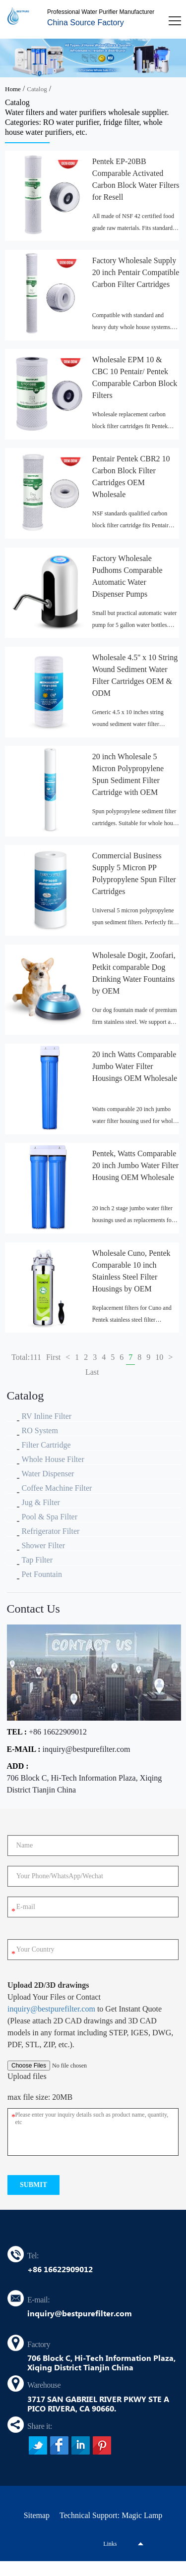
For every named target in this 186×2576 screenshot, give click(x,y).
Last (92, 1372)
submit (33, 2184)
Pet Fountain (42, 1574)
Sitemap (37, 2515)
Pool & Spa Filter (49, 1516)
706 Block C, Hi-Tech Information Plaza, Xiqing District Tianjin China (84, 1784)
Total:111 (26, 1357)
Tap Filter (37, 1560)
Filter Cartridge (46, 1445)
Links (110, 2543)
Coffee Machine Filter (57, 1488)
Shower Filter (43, 1545)
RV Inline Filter (47, 1416)
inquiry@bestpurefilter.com (86, 1749)
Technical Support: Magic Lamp (111, 2515)
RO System (40, 1430)
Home (13, 89)
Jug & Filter (41, 1502)
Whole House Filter (53, 1459)
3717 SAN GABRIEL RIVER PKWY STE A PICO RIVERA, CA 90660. (98, 2403)
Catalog (37, 89)
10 (159, 1357)
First (53, 1357)
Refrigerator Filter (51, 1531)
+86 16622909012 (58, 1732)
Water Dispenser (48, 1473)
